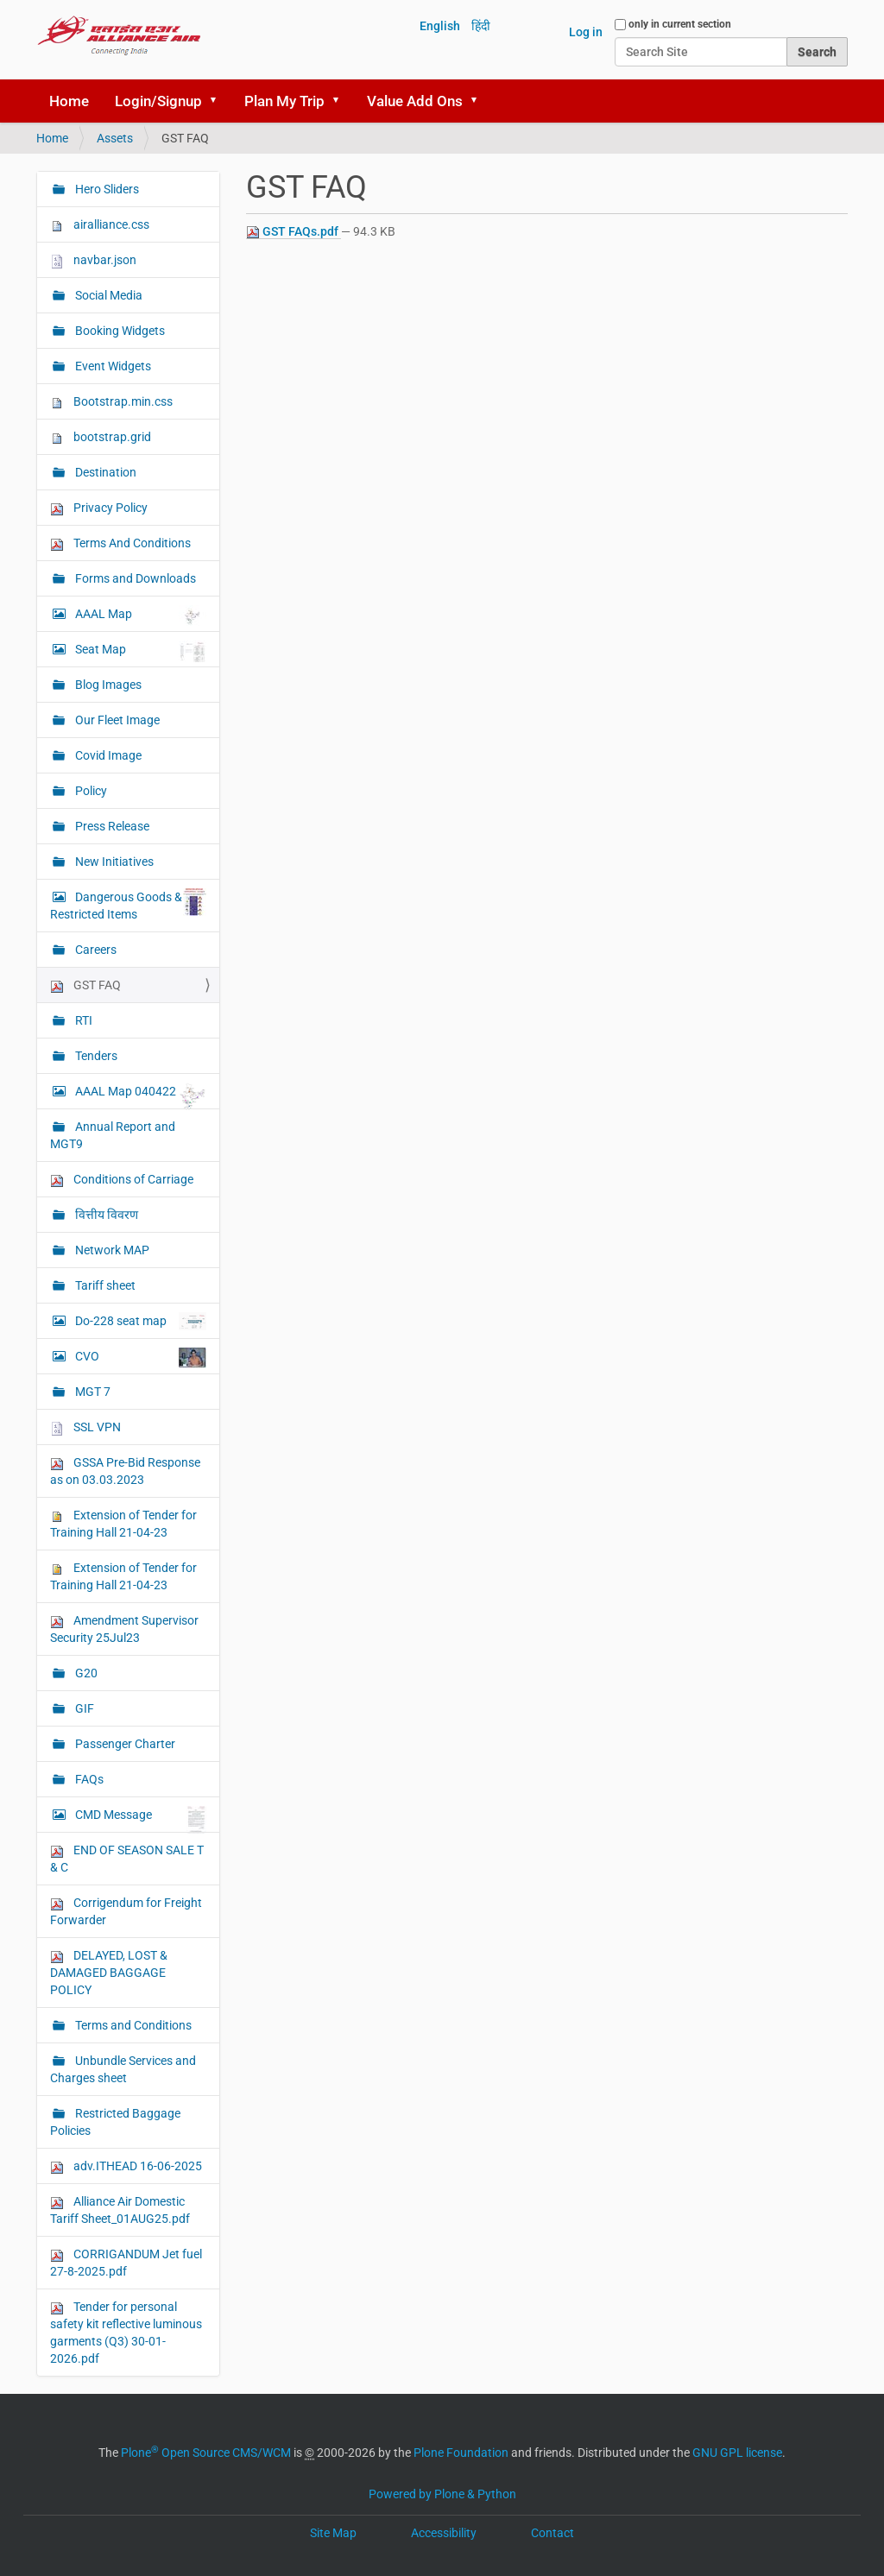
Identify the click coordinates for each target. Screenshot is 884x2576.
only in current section (679, 24)
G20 (85, 1673)
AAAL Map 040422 (139, 1095)
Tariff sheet (104, 1285)
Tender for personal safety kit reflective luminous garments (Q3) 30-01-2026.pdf (126, 2332)
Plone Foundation (461, 2452)
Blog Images (107, 684)
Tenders (95, 1056)
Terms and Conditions (132, 2025)
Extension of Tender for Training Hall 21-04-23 (123, 1523)
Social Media (107, 295)
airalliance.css (99, 225)
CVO (139, 1358)
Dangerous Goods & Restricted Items (128, 904)
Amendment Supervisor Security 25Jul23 (124, 1629)
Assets (115, 138)
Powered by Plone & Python (442, 2494)
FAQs (88, 1779)
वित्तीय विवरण (105, 1215)
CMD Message (139, 1819)
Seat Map (139, 651)
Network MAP (111, 1250)
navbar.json (93, 260)
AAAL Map (139, 615)
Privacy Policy (99, 508)
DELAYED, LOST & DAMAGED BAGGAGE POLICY (108, 1972)
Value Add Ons (415, 101)
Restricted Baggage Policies (115, 2121)
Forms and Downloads (134, 578)
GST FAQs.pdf (293, 231)
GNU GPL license (737, 2452)
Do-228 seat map (139, 1321)
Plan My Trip (284, 101)
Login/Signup (158, 101)
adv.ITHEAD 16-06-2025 (126, 2166)
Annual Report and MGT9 (112, 1135)
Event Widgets (112, 366)
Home (69, 101)
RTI (82, 1020)
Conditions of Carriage (121, 1179)
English (440, 26)
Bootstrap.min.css (111, 402)
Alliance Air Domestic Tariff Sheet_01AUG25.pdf (120, 2210)
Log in (586, 32)
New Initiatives (113, 861)
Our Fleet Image (116, 720)
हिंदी (480, 26)
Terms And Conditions (120, 543)
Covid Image (107, 755)
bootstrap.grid (100, 437)
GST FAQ (85, 985)
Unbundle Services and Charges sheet (123, 2069)
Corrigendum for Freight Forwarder (126, 1911)
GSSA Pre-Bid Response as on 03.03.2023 (125, 1471)
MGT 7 (91, 1391)
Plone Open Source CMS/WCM (206, 2452)
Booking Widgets (119, 331)
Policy (90, 791)
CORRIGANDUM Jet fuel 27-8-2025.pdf (126, 2262)
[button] (219, 101)
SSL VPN (85, 1427)
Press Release (111, 826)
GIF (83, 1708)
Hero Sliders (106, 189)
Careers (95, 950)
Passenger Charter (124, 1744)
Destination (104, 472)
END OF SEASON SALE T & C (127, 1858)
